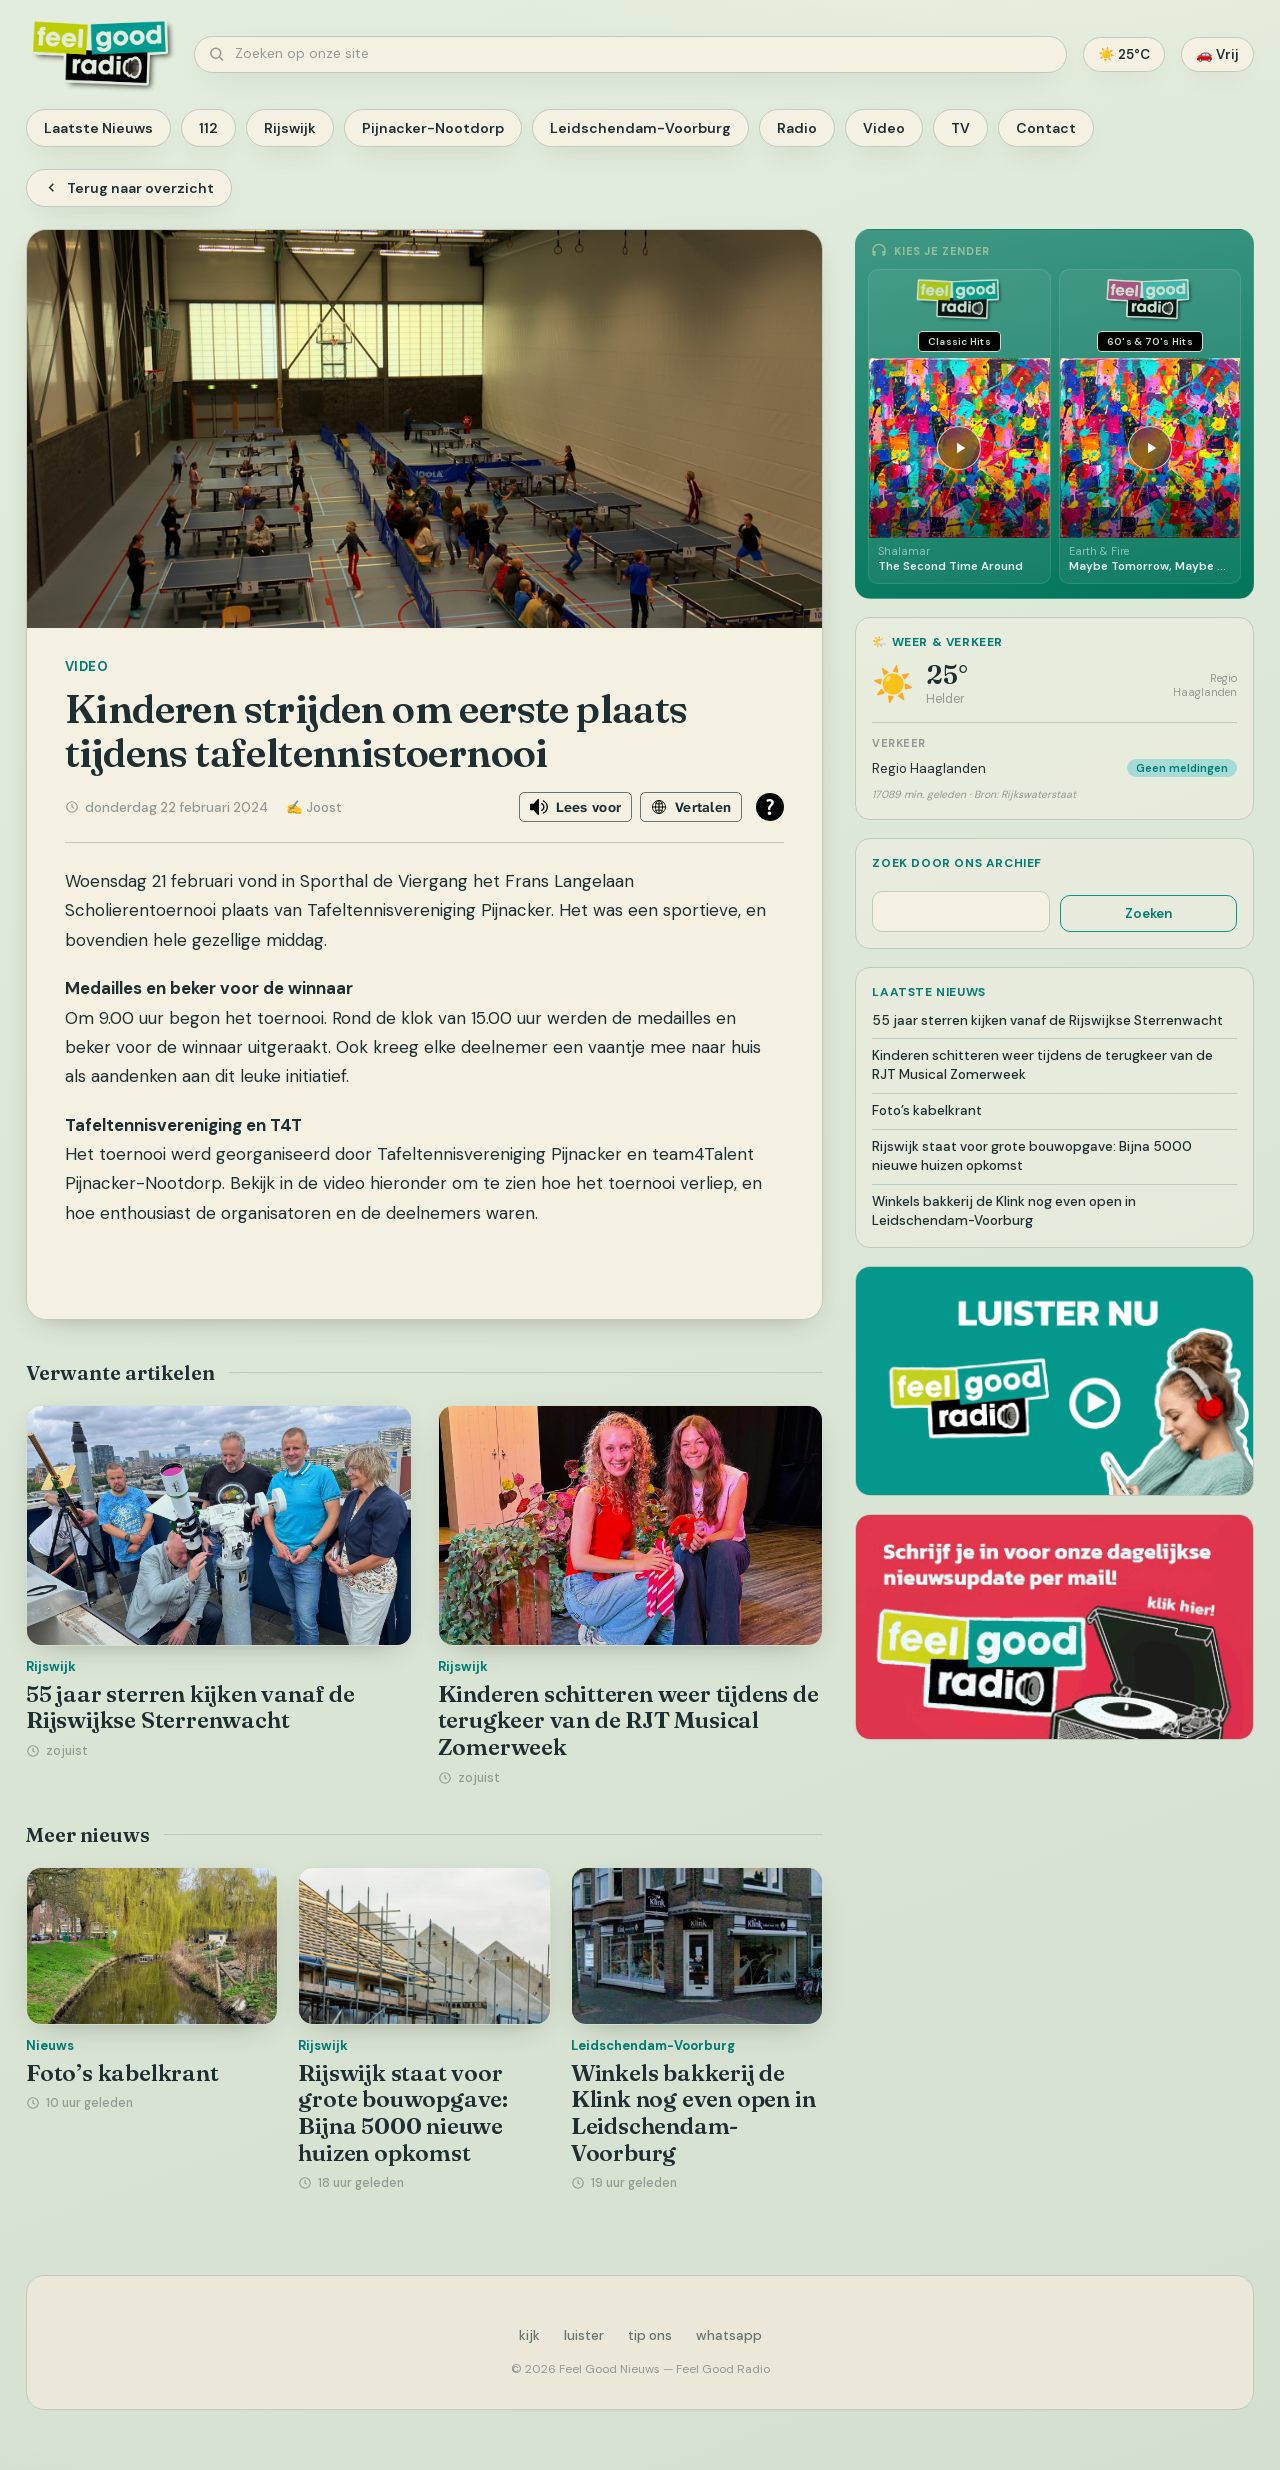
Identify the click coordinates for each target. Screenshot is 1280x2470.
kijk (529, 2335)
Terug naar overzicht (129, 188)
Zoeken (1148, 913)
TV (960, 128)
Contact (1046, 128)
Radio (797, 128)
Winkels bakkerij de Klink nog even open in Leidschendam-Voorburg (693, 2113)
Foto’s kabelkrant (122, 2073)
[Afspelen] (959, 448)
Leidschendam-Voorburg (640, 128)
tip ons (650, 2335)
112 (208, 128)
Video (884, 128)
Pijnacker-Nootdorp (433, 128)
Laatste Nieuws (98, 128)
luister (584, 2335)
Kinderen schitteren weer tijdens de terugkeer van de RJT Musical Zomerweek (628, 1720)
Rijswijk (290, 128)
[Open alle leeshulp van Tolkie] (770, 807)
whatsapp (729, 2335)
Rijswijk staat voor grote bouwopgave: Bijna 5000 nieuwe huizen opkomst (403, 2113)
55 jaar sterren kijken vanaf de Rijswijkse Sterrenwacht (190, 1707)
